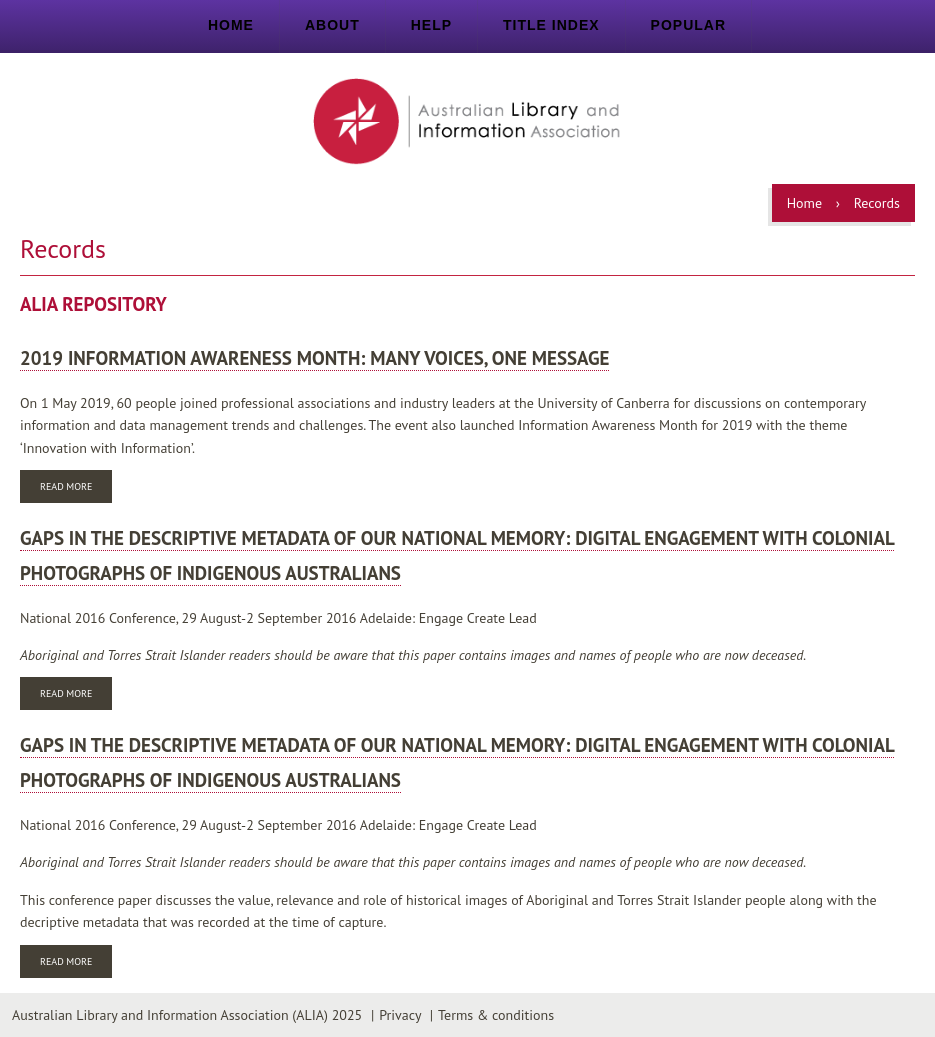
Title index (551, 25)
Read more (76, 488)
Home (231, 25)
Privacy (400, 1015)
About (332, 25)
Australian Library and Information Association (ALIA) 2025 (187, 1015)
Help (431, 25)
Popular (688, 25)
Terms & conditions (496, 1015)
